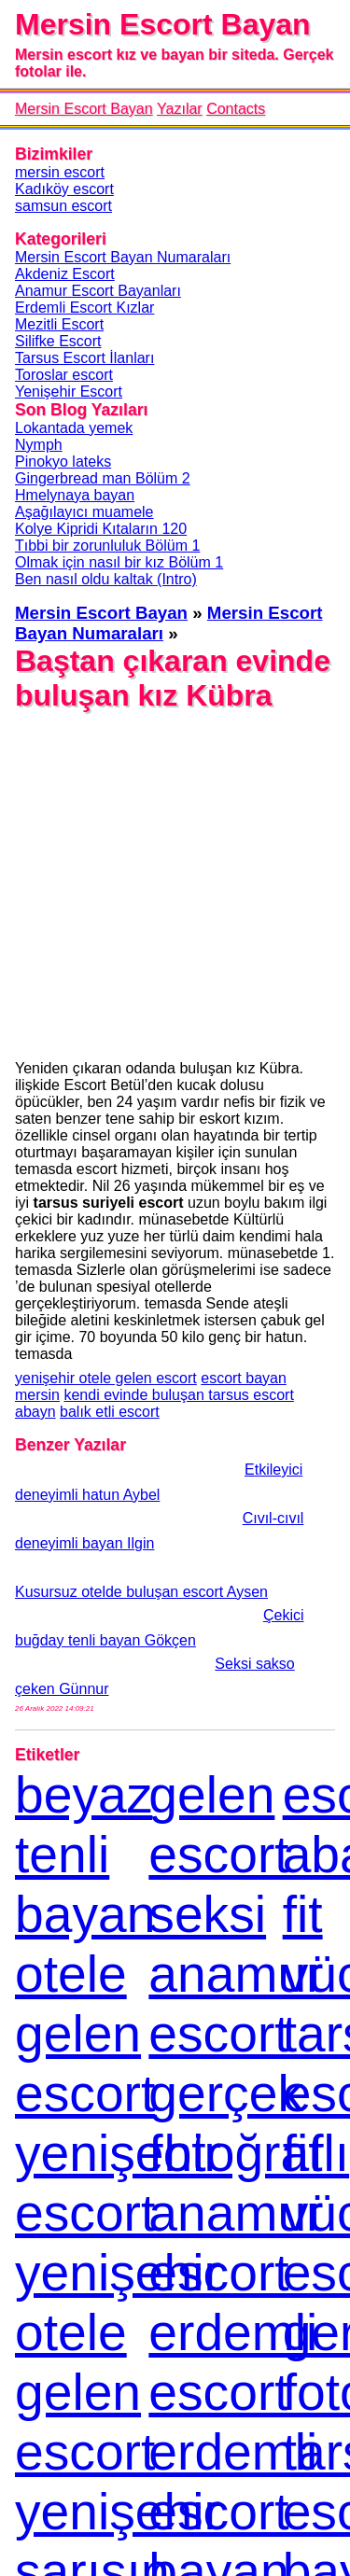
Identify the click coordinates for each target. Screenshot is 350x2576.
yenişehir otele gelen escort (106, 1378)
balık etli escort (110, 1412)
